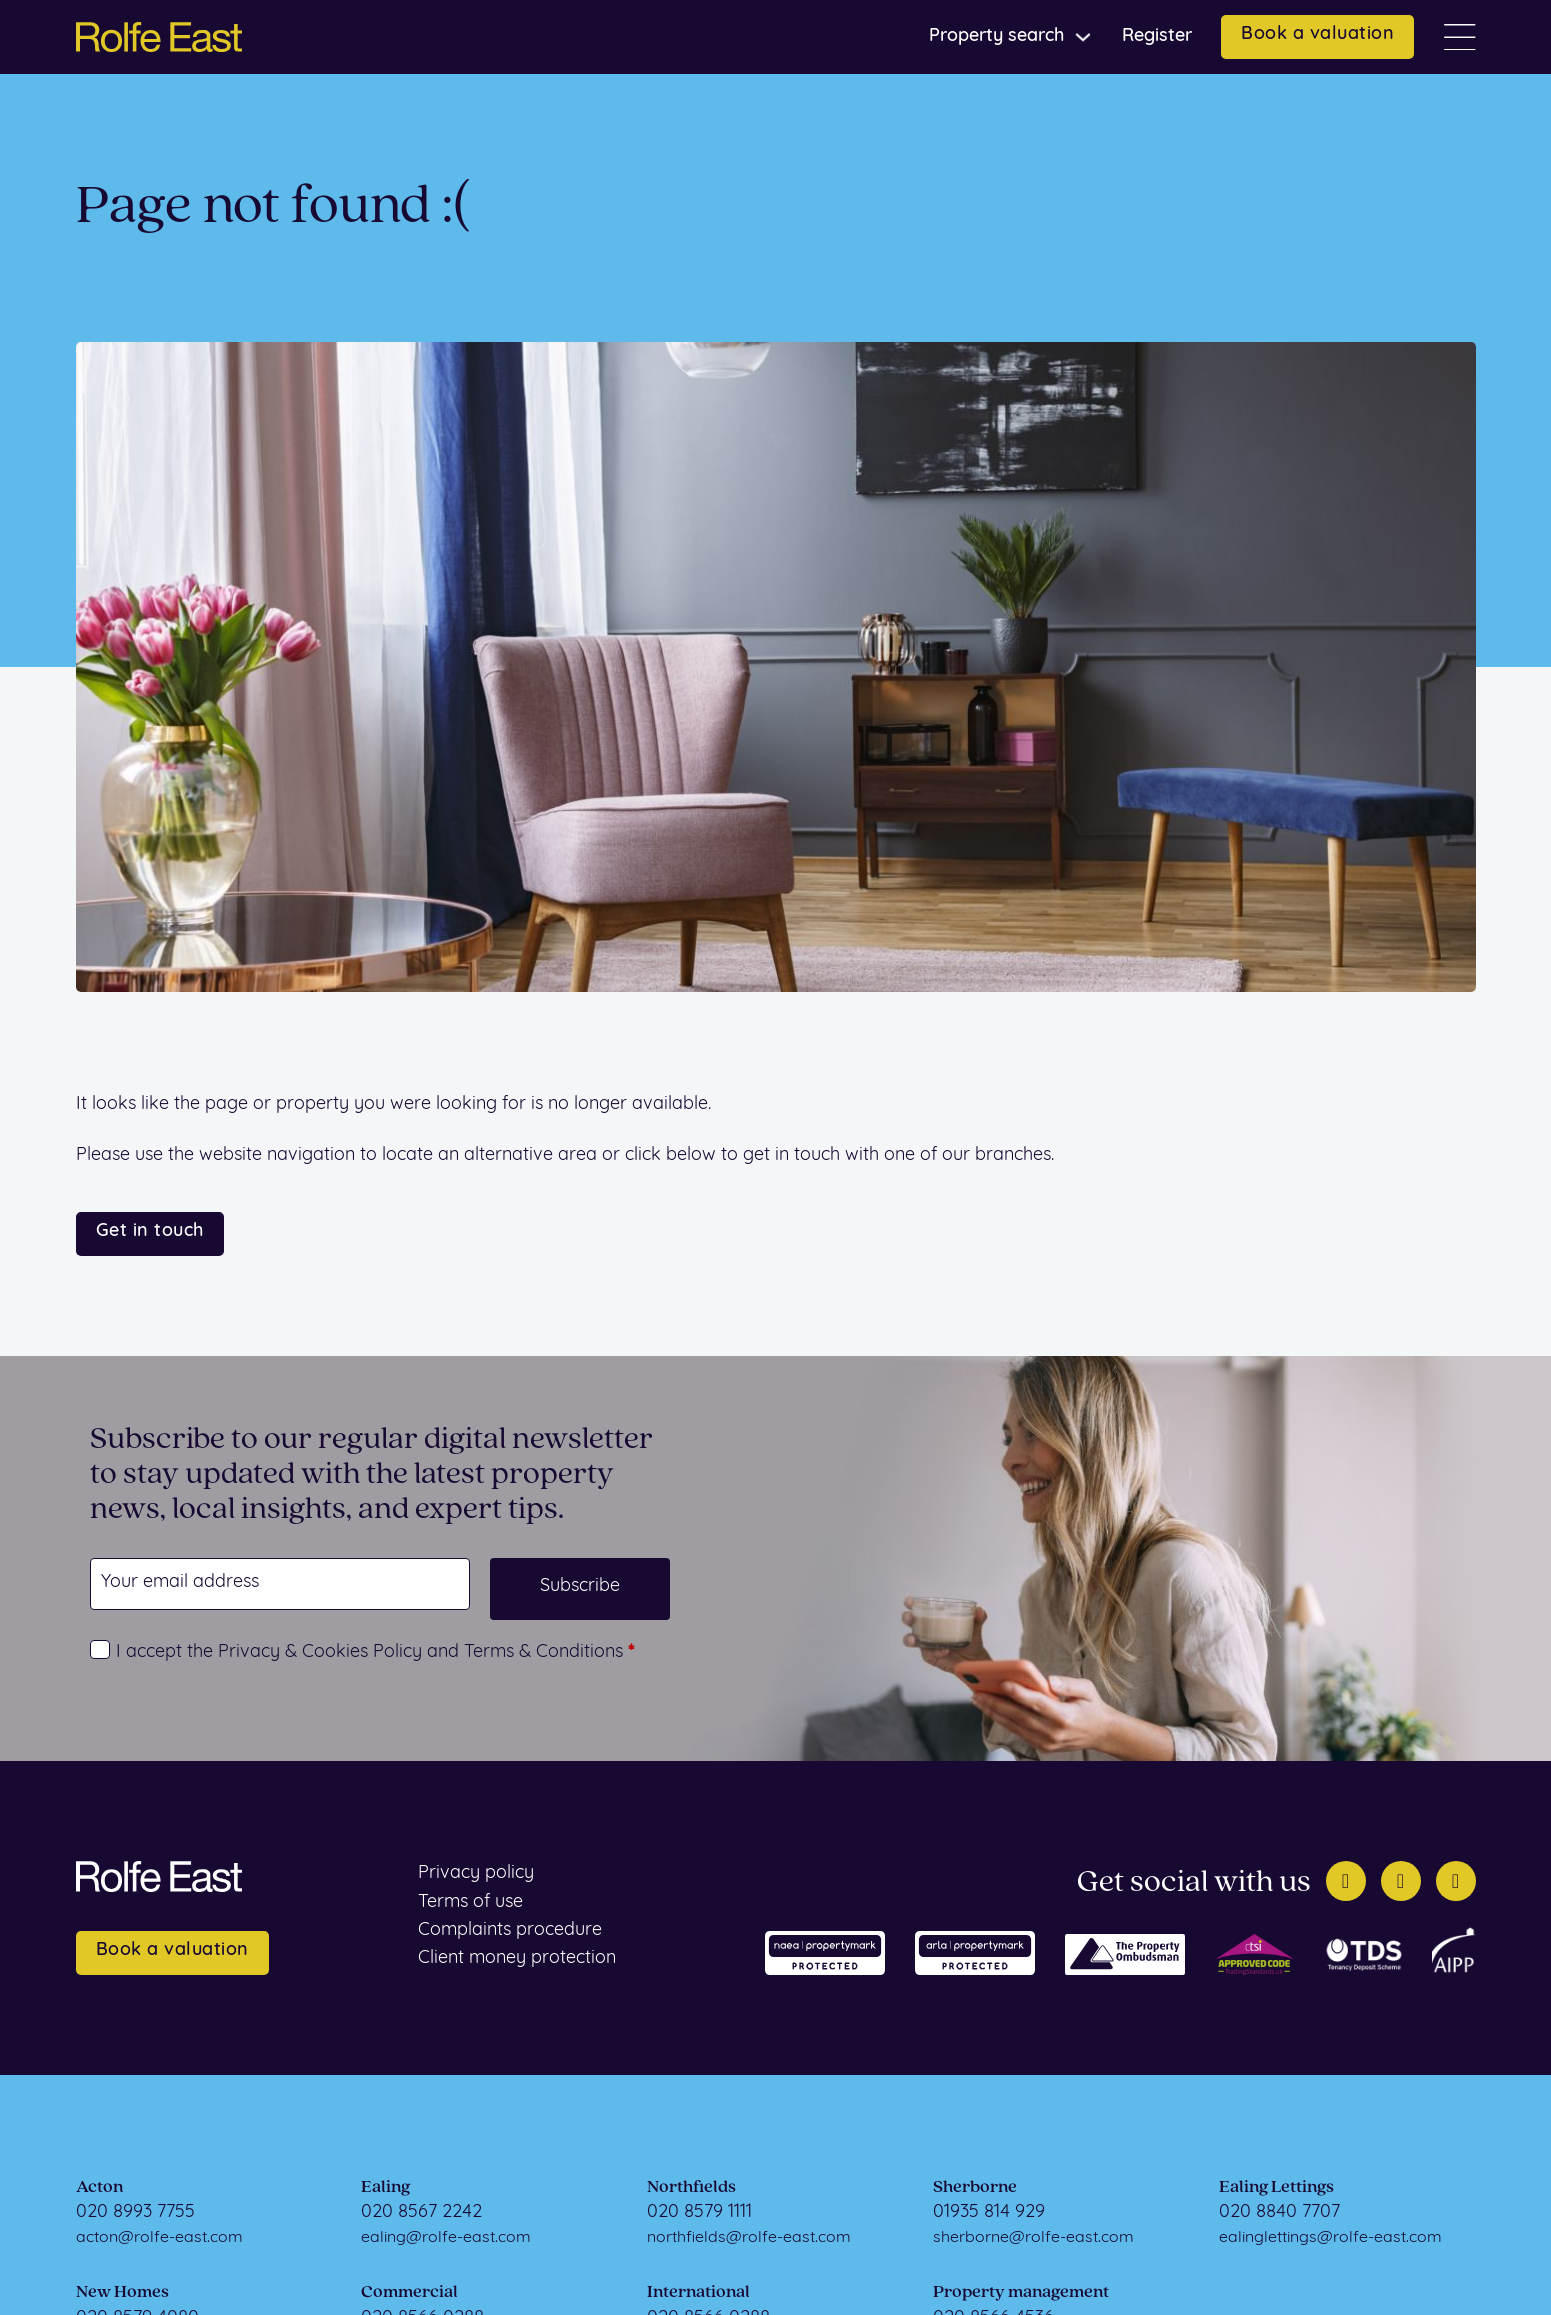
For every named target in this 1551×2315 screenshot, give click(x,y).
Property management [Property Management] (1021, 2292)
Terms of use (470, 1902)
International (698, 2292)
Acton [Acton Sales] (99, 2187)
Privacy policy (476, 1873)
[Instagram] (1456, 1881)
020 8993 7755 (135, 2212)
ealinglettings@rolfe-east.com (1330, 2238)
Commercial (409, 2292)
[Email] (280, 1584)
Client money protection (517, 1958)
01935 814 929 (989, 2212)
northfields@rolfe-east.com (749, 2238)
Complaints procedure (510, 1930)
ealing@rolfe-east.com (446, 2238)
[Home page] (159, 37)
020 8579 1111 (699, 2212)
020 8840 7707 (1279, 2212)
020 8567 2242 (421, 2212)
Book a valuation (1317, 34)
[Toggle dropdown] (1083, 37)
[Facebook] (1401, 1881)
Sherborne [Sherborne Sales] (975, 2187)
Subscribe (580, 1586)
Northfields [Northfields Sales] (691, 2187)
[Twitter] (1346, 1881)
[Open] (1460, 37)
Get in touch (150, 1231)
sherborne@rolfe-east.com (1033, 2238)
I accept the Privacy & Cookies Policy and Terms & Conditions (375, 1652)
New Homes (122, 2292)
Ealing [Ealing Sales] (385, 2187)
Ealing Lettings (1276, 2187)
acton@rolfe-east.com (159, 2238)
